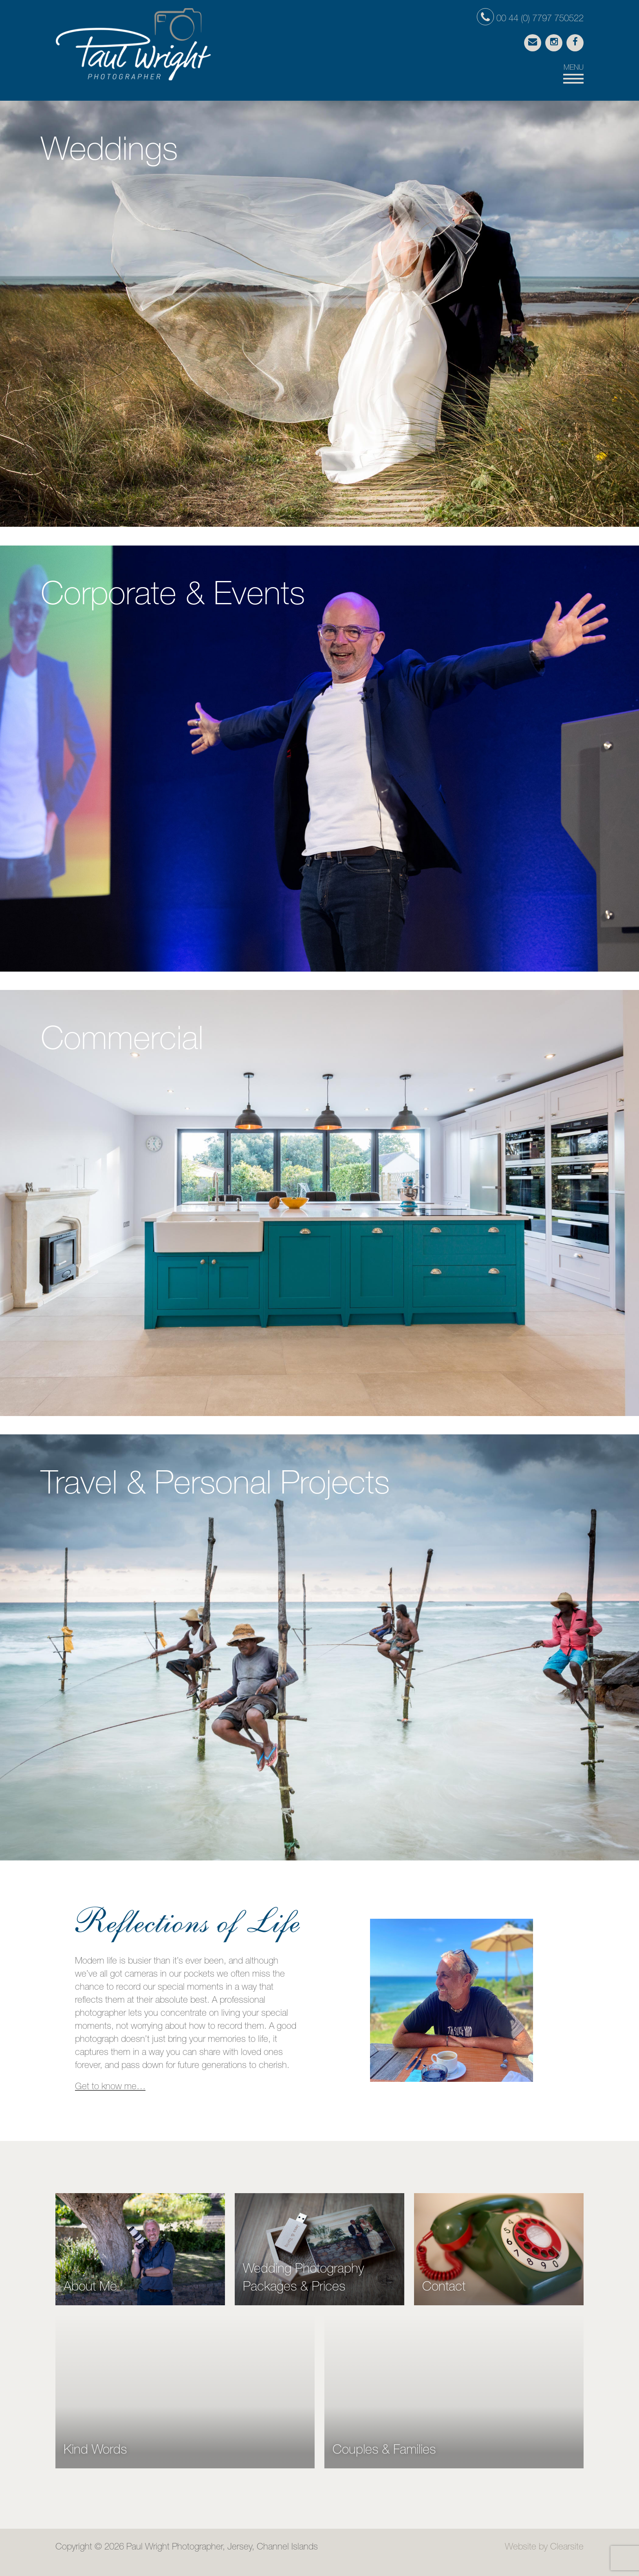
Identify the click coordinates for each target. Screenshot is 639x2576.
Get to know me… (110, 2087)
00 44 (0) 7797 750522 (530, 19)
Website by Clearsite (544, 2547)
